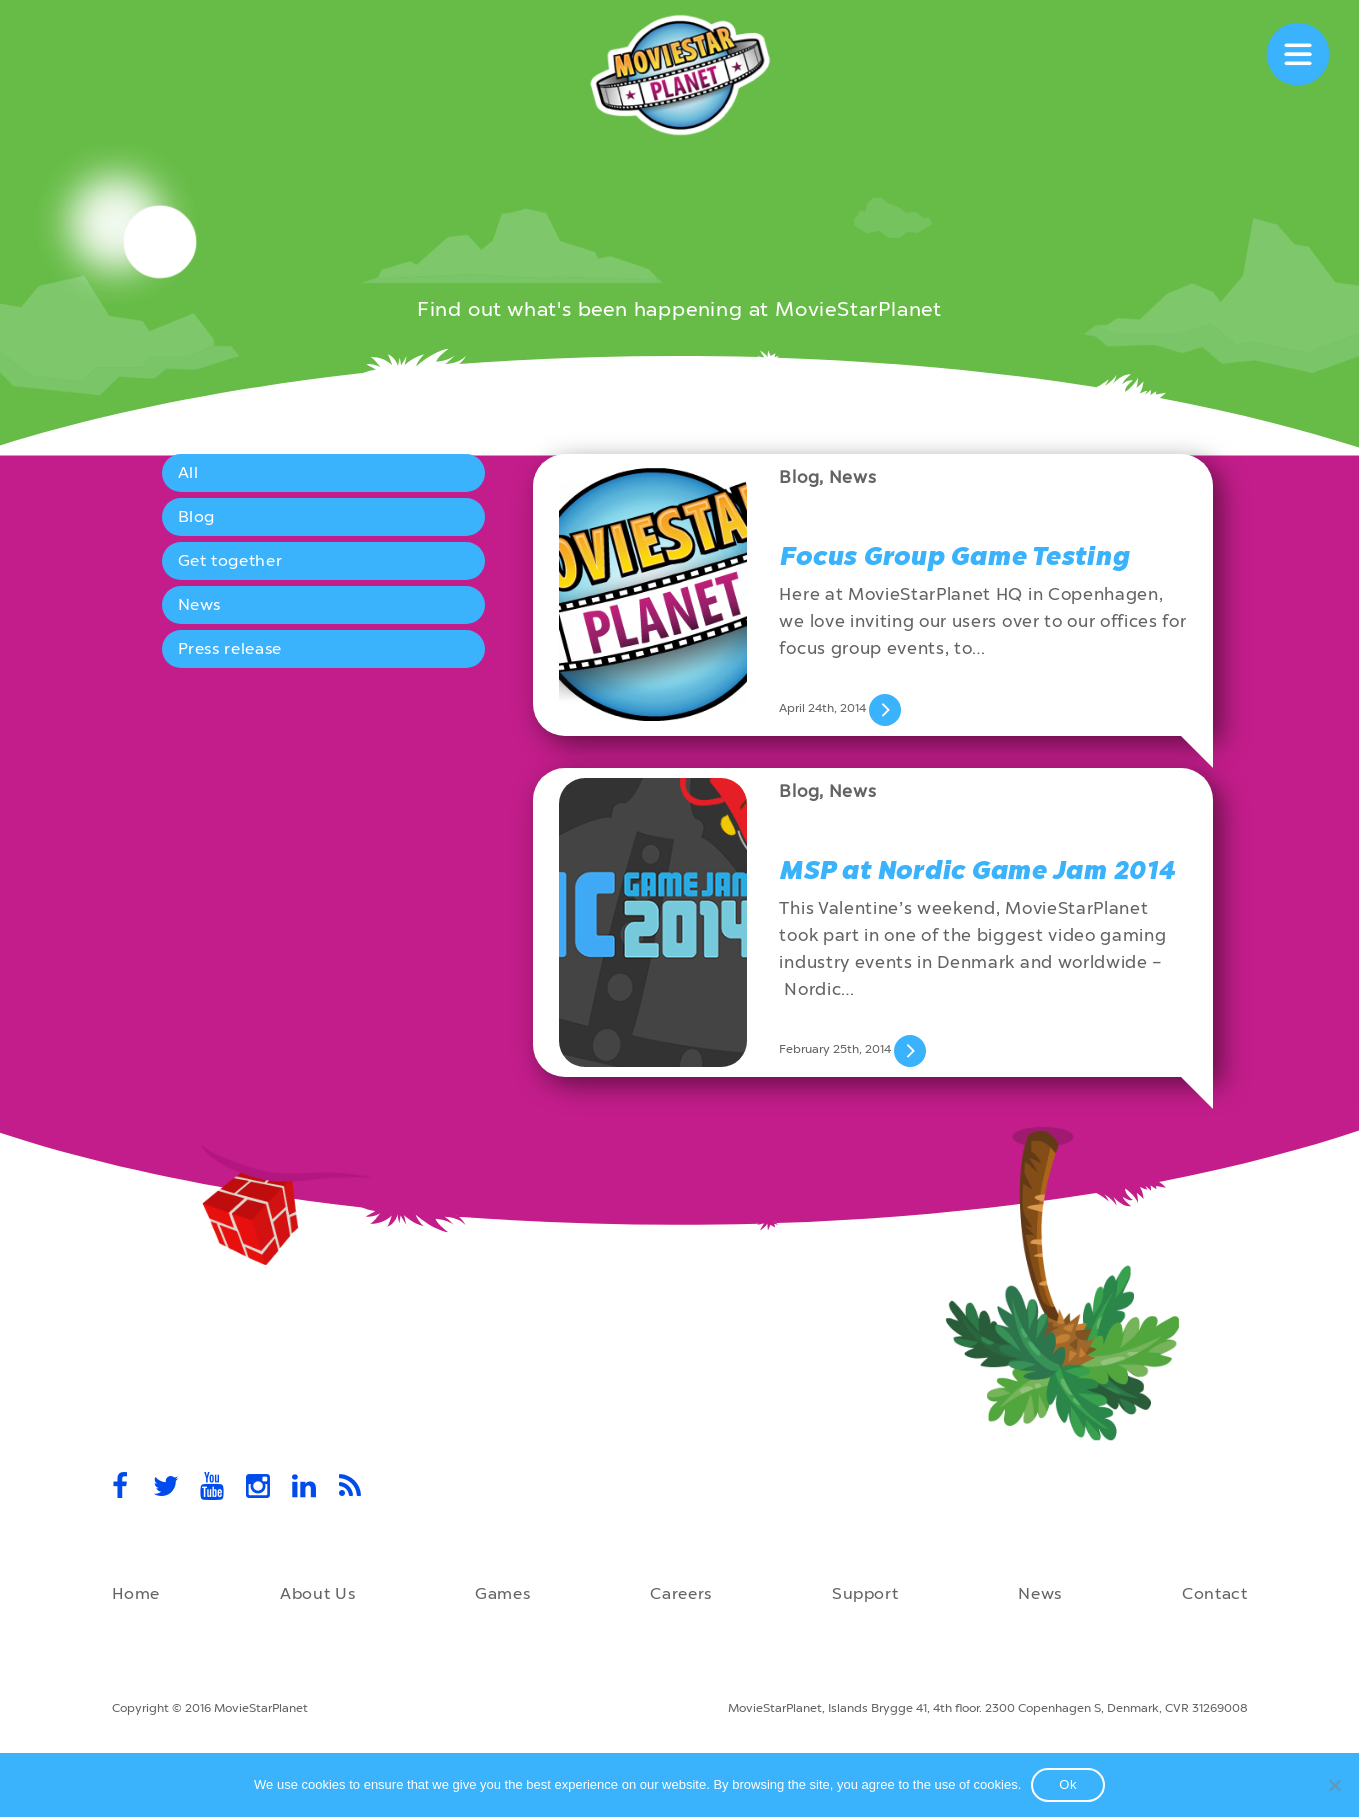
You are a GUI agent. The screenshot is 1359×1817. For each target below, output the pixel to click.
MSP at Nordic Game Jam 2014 (976, 870)
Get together (230, 560)
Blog (197, 516)
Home (136, 1593)
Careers (680, 1593)
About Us (317, 1593)
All (188, 472)
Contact (1214, 1593)
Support (865, 1593)
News (200, 604)
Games (502, 1593)
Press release (230, 648)
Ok (1068, 1784)
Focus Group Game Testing (954, 556)
